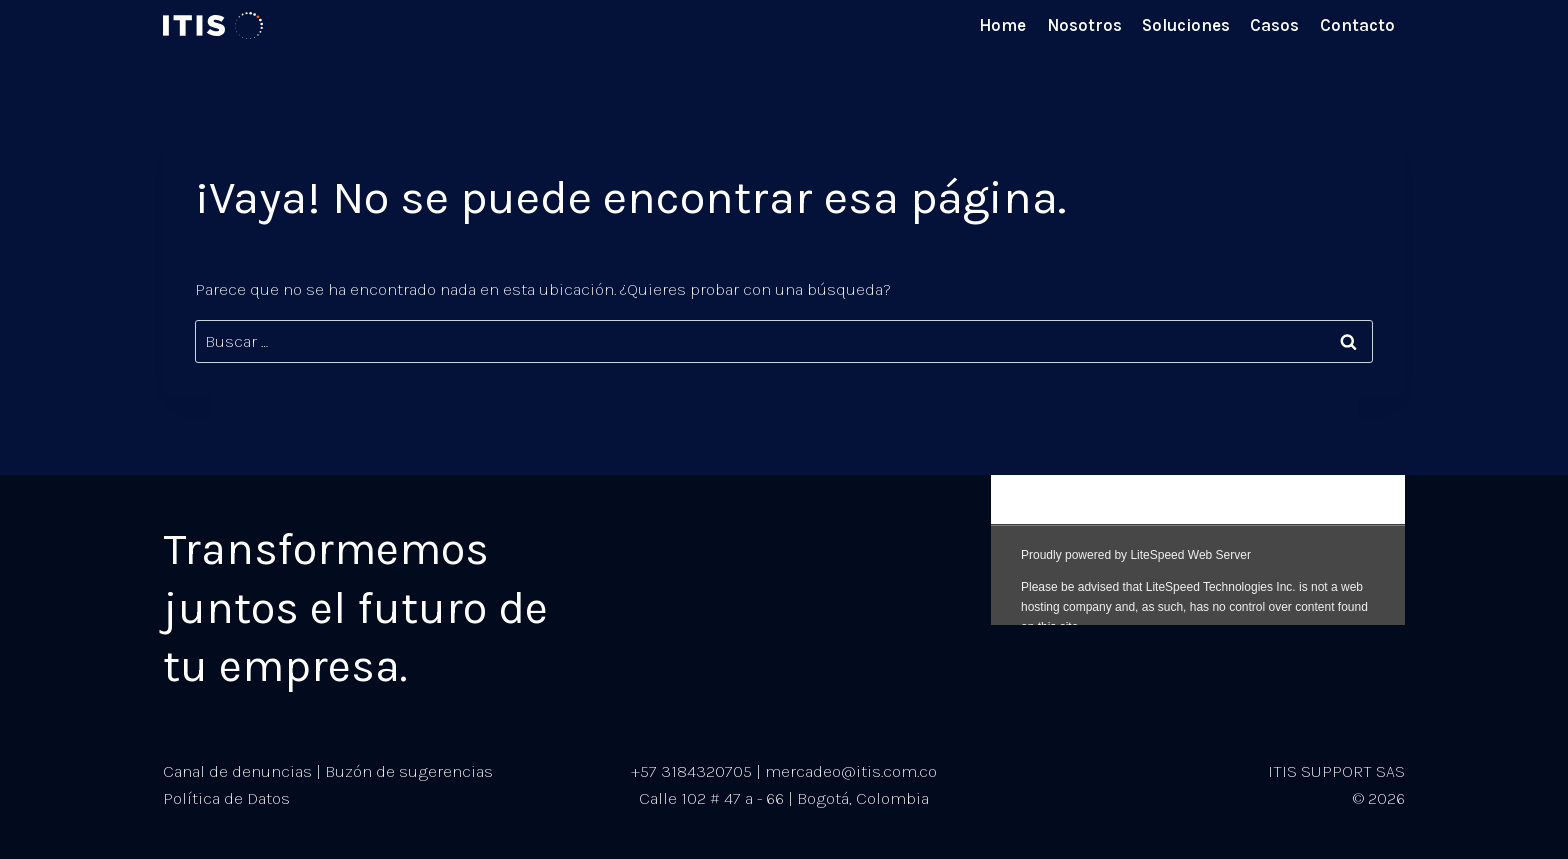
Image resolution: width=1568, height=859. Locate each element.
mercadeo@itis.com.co (851, 771)
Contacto (1357, 25)
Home (1002, 25)
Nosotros (1084, 25)
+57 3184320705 (691, 771)
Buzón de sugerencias (409, 771)
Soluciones (1186, 25)
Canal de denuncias (237, 771)
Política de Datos (226, 798)
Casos (1274, 25)
